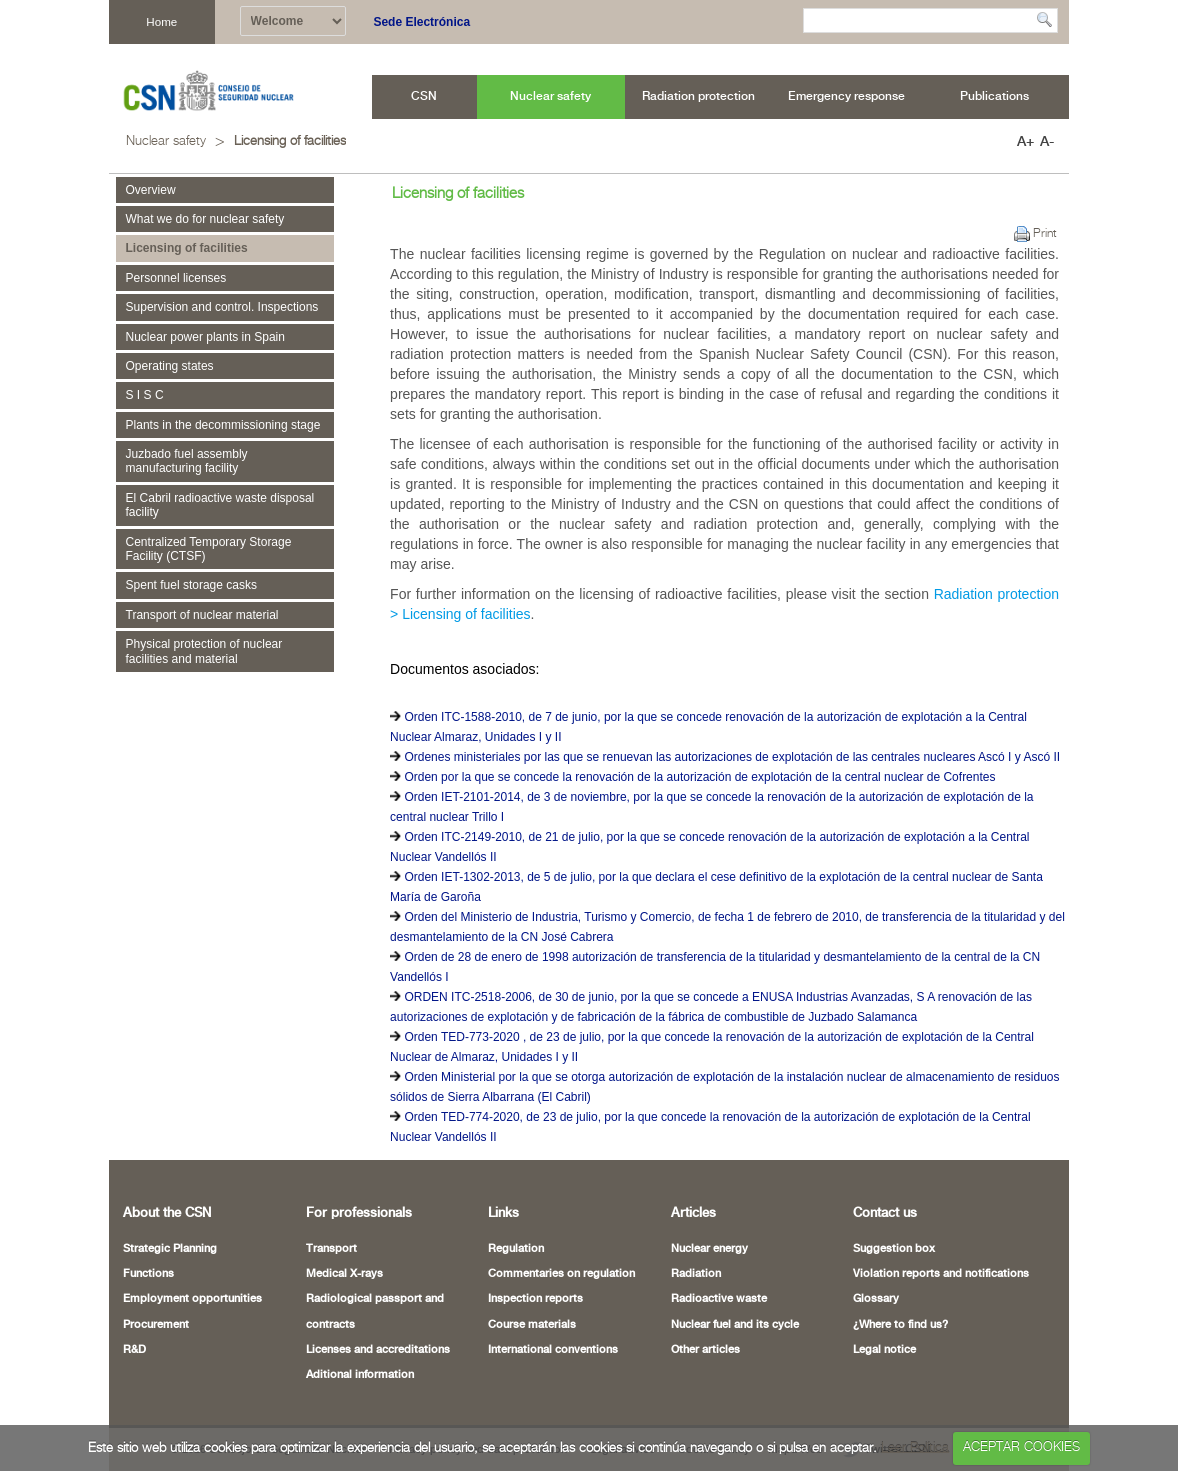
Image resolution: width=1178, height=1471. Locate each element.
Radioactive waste (719, 1299)
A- (1047, 142)
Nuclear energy (709, 1249)
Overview (151, 190)
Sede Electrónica (421, 22)
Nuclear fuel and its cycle (735, 1325)
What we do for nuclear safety (205, 219)
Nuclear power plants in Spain (205, 337)
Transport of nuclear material (202, 615)
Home (161, 21)
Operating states (170, 366)
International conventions (553, 1350)
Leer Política (915, 1447)
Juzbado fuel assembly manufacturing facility (187, 461)
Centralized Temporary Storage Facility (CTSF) (209, 549)
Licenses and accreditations (378, 1350)
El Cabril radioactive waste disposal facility (220, 505)
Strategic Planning (170, 1249)
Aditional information (360, 1375)
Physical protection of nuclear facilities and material (204, 651)
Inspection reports (535, 1299)
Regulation (516, 1249)
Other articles (705, 1350)
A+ (1025, 142)
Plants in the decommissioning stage (223, 425)
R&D (134, 1350)
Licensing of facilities (290, 141)
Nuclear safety (166, 141)
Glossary (876, 1299)
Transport (331, 1249)
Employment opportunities (192, 1299)
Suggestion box (894, 1249)
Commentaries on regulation (561, 1274)
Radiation (696, 1274)
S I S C (145, 395)
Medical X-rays (344, 1274)
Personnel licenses (176, 278)
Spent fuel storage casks (191, 585)
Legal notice (884, 1350)
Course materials (532, 1325)
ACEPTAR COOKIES (1021, 1447)
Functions (148, 1274)
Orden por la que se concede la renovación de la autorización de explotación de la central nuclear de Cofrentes (699, 777)
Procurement (156, 1325)
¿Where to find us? (900, 1325)
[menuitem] (424, 97)
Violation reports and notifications (941, 1274)
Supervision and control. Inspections (222, 307)
